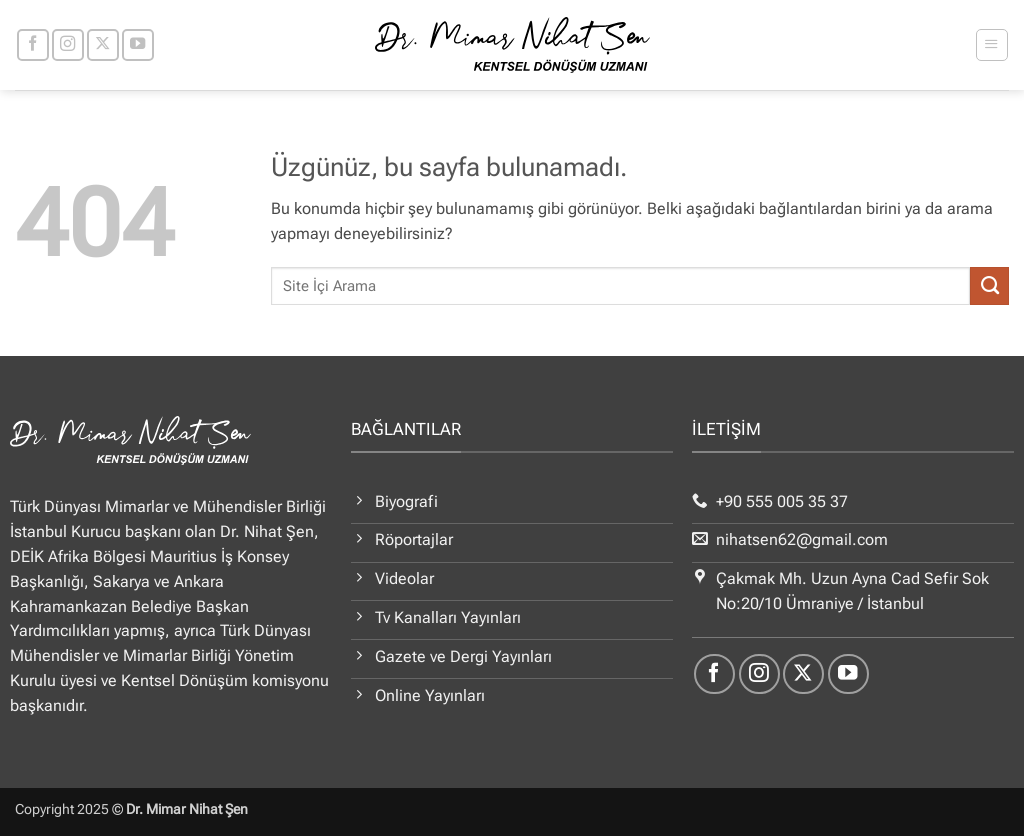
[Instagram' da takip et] (68, 45)
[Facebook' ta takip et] (33, 45)
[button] (991, 44)
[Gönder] (989, 286)
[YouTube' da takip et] (138, 45)
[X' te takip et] (103, 45)
